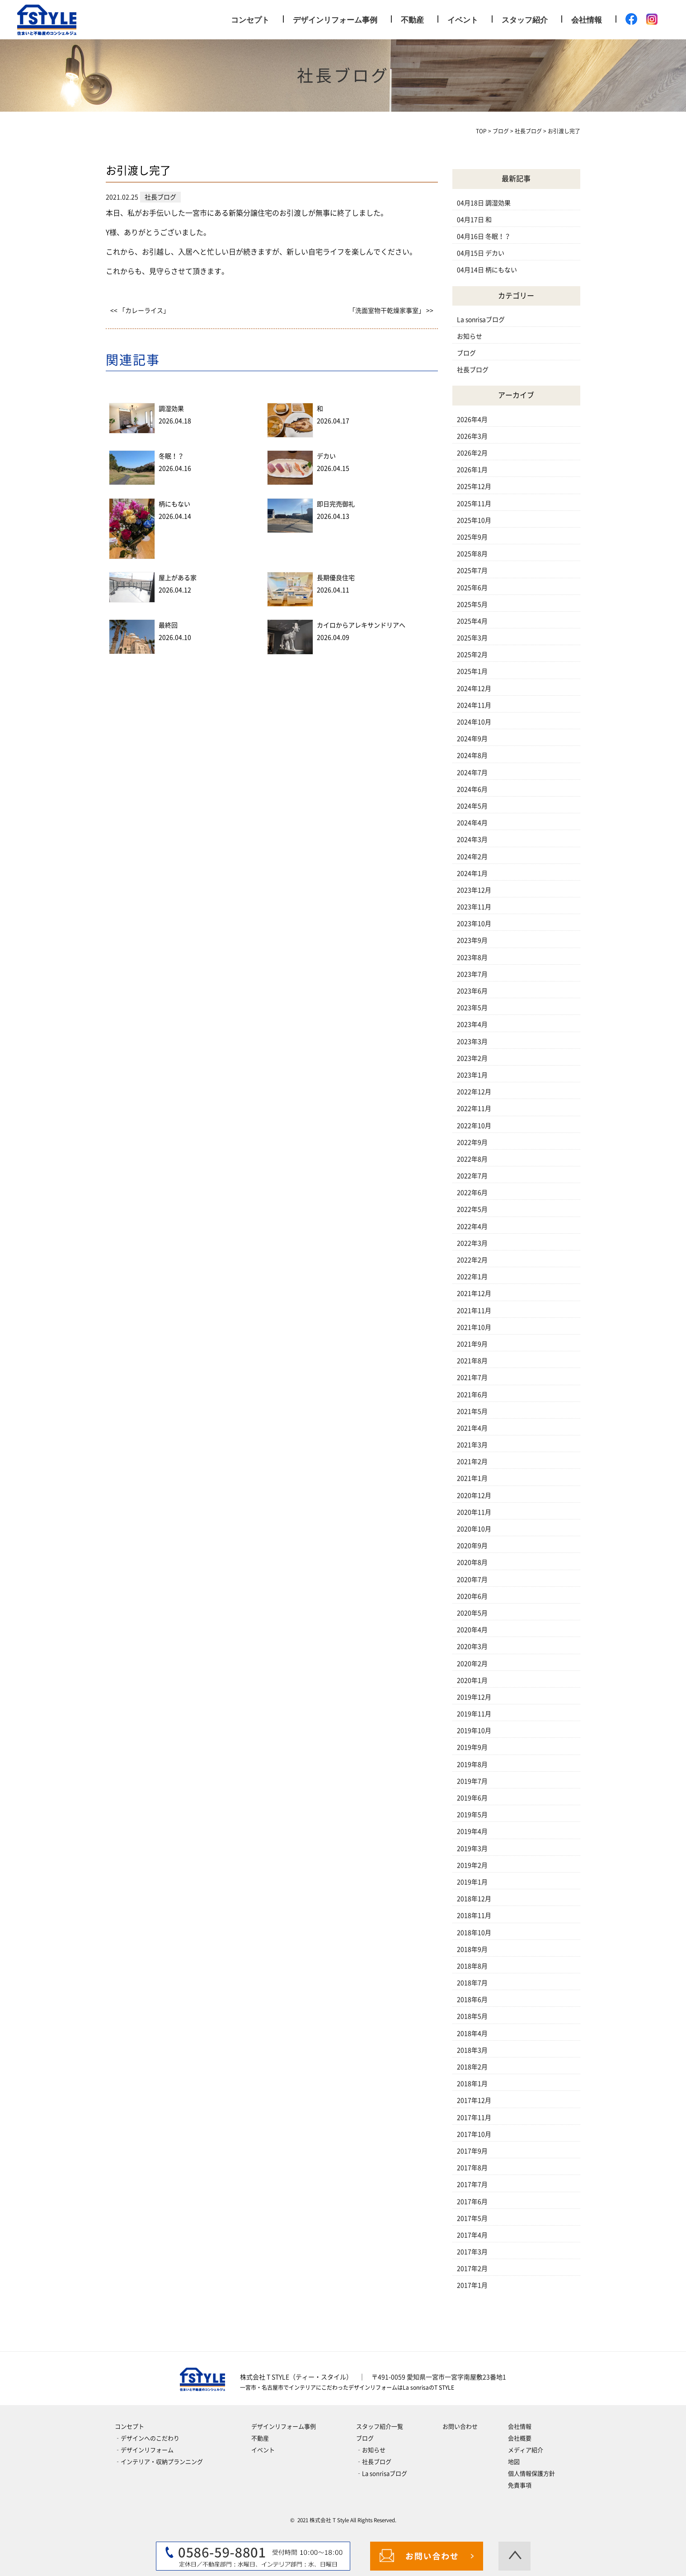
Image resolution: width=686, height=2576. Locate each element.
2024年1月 (472, 873)
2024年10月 (474, 722)
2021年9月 (472, 1344)
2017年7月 (472, 2184)
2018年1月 (472, 2084)
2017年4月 (472, 2235)
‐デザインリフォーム (144, 2450)
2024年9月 (472, 739)
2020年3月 (472, 1646)
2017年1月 (472, 2285)
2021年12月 (474, 1293)
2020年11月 (474, 1512)
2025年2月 (472, 654)
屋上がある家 (178, 578)
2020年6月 (472, 1596)
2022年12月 (474, 1092)
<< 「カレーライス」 (139, 310)
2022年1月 (472, 1277)
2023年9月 (472, 940)
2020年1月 (472, 1680)
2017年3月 (472, 2252)
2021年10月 (474, 1327)
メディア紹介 (525, 2450)
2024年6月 (472, 789)
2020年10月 (474, 1529)
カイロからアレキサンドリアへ (361, 625)
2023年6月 (472, 991)
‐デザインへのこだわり (147, 2438)
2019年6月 (472, 1798)
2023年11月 (474, 907)
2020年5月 (472, 1613)
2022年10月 (474, 1126)
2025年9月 (472, 537)
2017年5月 (472, 2218)
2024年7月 (472, 772)
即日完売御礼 (336, 504)
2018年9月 (472, 1949)
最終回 (168, 625)
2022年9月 (472, 1142)
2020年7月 (472, 1579)
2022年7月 (472, 1176)
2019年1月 (472, 1882)
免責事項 (519, 2485)
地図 (514, 2462)
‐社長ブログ (373, 2462)
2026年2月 (472, 453)
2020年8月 (472, 1562)
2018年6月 (472, 1999)
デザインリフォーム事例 (335, 20)
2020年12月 (474, 1495)
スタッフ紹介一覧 (379, 2427)
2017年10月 (474, 2134)
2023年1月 (472, 1075)
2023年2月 (472, 1058)
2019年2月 (472, 1865)
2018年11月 (474, 1915)
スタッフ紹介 (525, 20)
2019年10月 (474, 1730)
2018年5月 (472, 2016)
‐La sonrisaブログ (381, 2474)
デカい (326, 456)
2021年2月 (472, 1461)
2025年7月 (472, 570)
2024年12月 (474, 688)
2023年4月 (472, 1024)
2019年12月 (474, 1697)
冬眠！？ (171, 456)
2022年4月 (472, 1226)
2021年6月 (472, 1395)
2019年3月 (472, 1848)
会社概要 (519, 2438)
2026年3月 (472, 436)
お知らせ (469, 336)
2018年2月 (472, 2067)
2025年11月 (474, 503)
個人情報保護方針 (531, 2474)
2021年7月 (472, 1377)
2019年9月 (472, 1747)
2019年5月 (472, 1815)
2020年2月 (472, 1664)
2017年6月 (472, 2202)
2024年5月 (472, 806)
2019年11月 (474, 1714)
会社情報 (586, 20)
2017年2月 (472, 2268)
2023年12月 (474, 890)
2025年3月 (472, 638)
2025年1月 (472, 671)
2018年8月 (472, 1966)
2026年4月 (472, 419)
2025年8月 (472, 554)
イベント (462, 20)
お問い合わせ (460, 2427)
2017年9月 (472, 2151)
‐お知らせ (370, 2450)
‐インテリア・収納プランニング (159, 2462)
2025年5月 (472, 604)
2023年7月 (472, 974)
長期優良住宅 (336, 578)
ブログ (466, 353)
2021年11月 (474, 1310)
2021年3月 (472, 1445)
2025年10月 (474, 520)
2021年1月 (472, 1478)
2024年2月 (472, 857)
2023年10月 (474, 923)
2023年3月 (472, 1041)
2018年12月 (474, 1899)
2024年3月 (472, 839)
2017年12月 (474, 2100)
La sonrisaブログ (481, 319)
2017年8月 (472, 2168)
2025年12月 (474, 486)
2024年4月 (472, 823)
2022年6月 (472, 1192)
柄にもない (174, 504)
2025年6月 (472, 588)
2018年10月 (474, 1933)
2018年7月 (472, 1983)
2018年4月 (472, 2033)
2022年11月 (474, 1108)
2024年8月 (472, 755)
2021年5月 (472, 1411)
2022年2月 (472, 1260)
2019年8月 (472, 1764)
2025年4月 (472, 621)
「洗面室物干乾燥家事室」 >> (391, 310)
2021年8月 (472, 1361)
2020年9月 (472, 1546)
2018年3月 (472, 2050)
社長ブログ (473, 370)
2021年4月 (472, 1428)
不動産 (412, 20)
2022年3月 (472, 1243)
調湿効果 (171, 409)
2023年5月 (472, 1008)
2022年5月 (472, 1209)
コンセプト (250, 20)
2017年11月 (474, 2117)
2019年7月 (472, 1781)
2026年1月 (472, 470)
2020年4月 (472, 1630)
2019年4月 (472, 1831)
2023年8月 (472, 957)
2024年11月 (474, 705)
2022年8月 (472, 1159)
